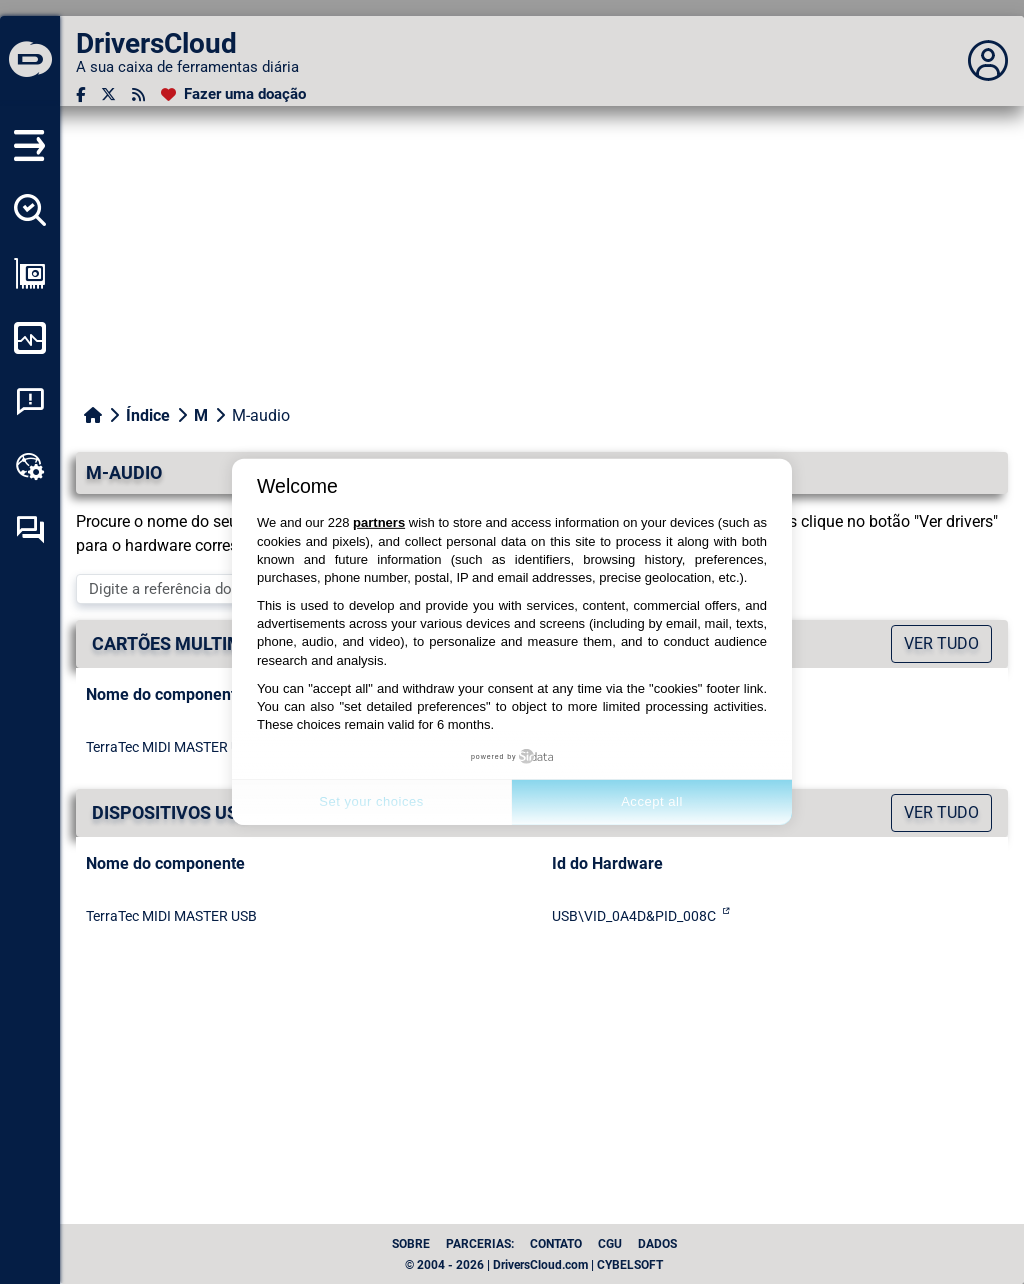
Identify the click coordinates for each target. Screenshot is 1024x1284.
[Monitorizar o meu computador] (30, 338)
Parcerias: (480, 1244)
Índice (148, 415)
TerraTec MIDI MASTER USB (171, 747)
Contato (556, 1244)
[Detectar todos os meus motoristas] (30, 210)
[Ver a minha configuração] (30, 274)
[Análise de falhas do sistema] (30, 402)
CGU (610, 1244)
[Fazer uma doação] (233, 94)
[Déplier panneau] (988, 61)
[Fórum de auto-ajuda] (30, 530)
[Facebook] (80, 94)
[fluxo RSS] (138, 94)
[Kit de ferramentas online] (30, 466)
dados (657, 1244)
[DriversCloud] (30, 61)
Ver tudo (941, 643)
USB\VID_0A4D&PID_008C (634, 916)
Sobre (411, 1244)
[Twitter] (108, 94)
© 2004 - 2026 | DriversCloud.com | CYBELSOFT (534, 1265)
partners (379, 522)
